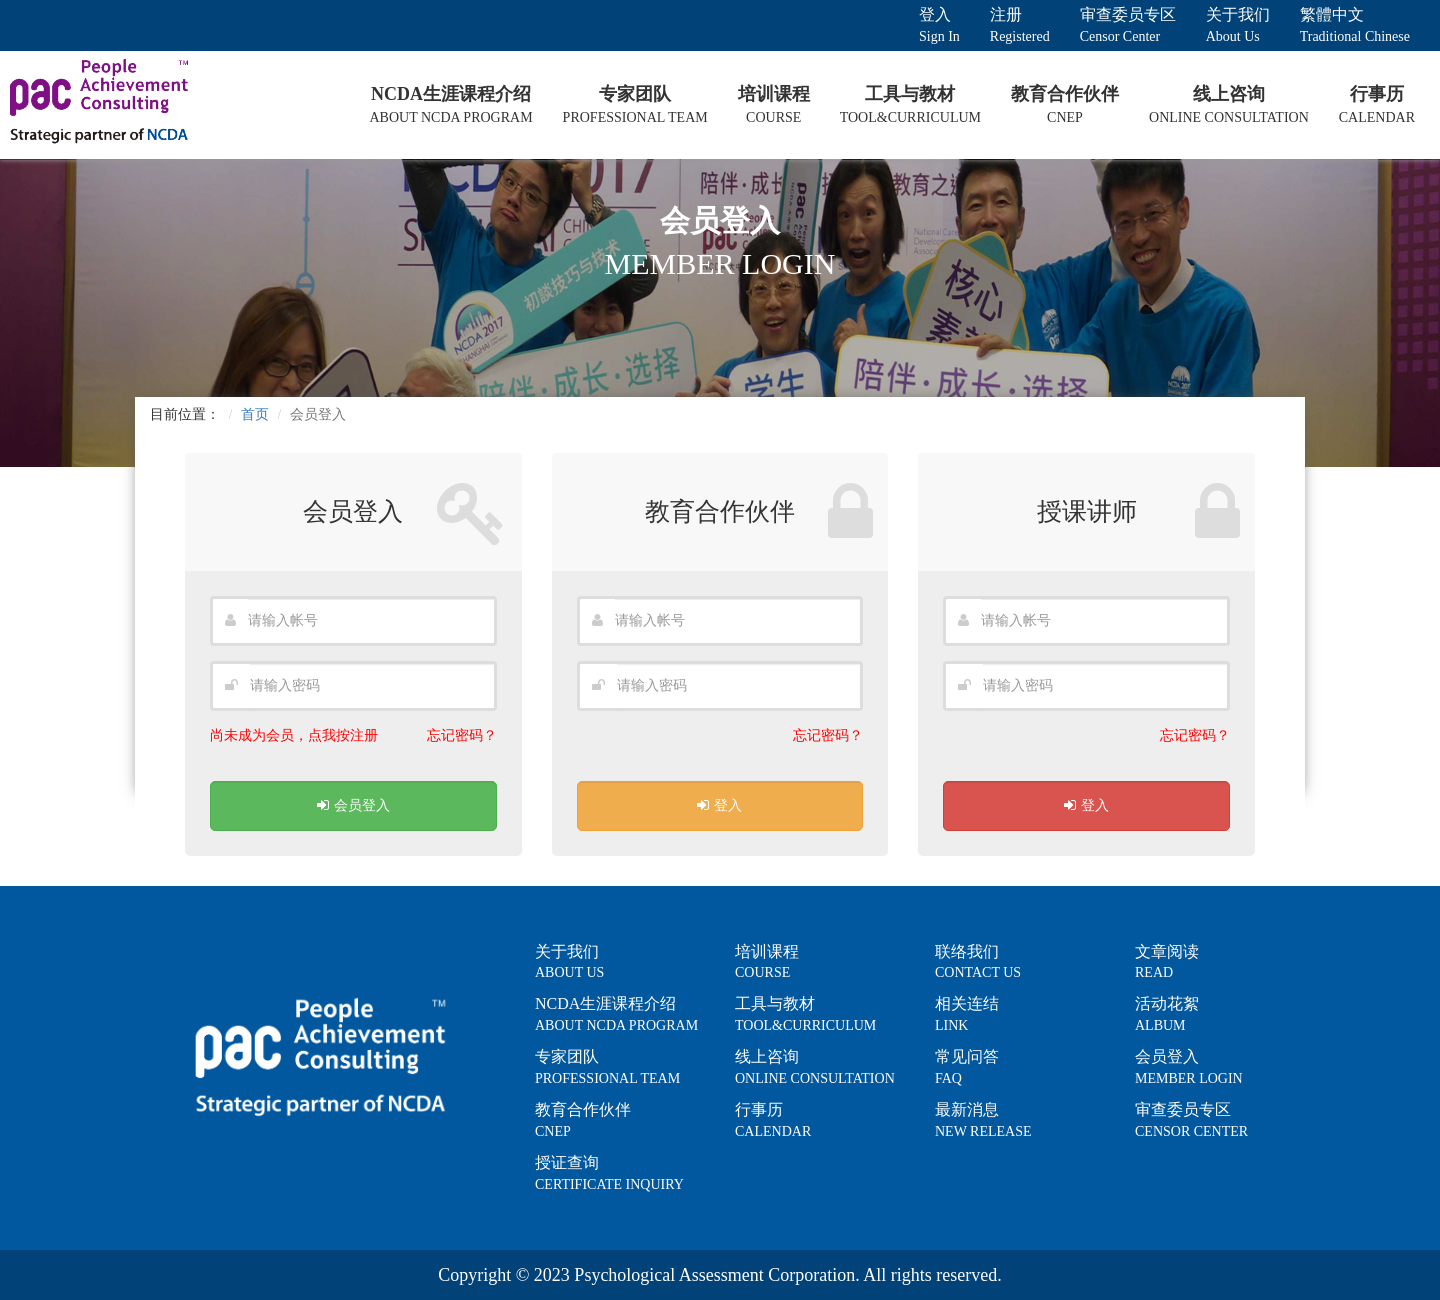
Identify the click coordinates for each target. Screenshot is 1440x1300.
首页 (255, 414)
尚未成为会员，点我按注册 (294, 735)
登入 (719, 805)
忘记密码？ (462, 735)
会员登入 (353, 805)
